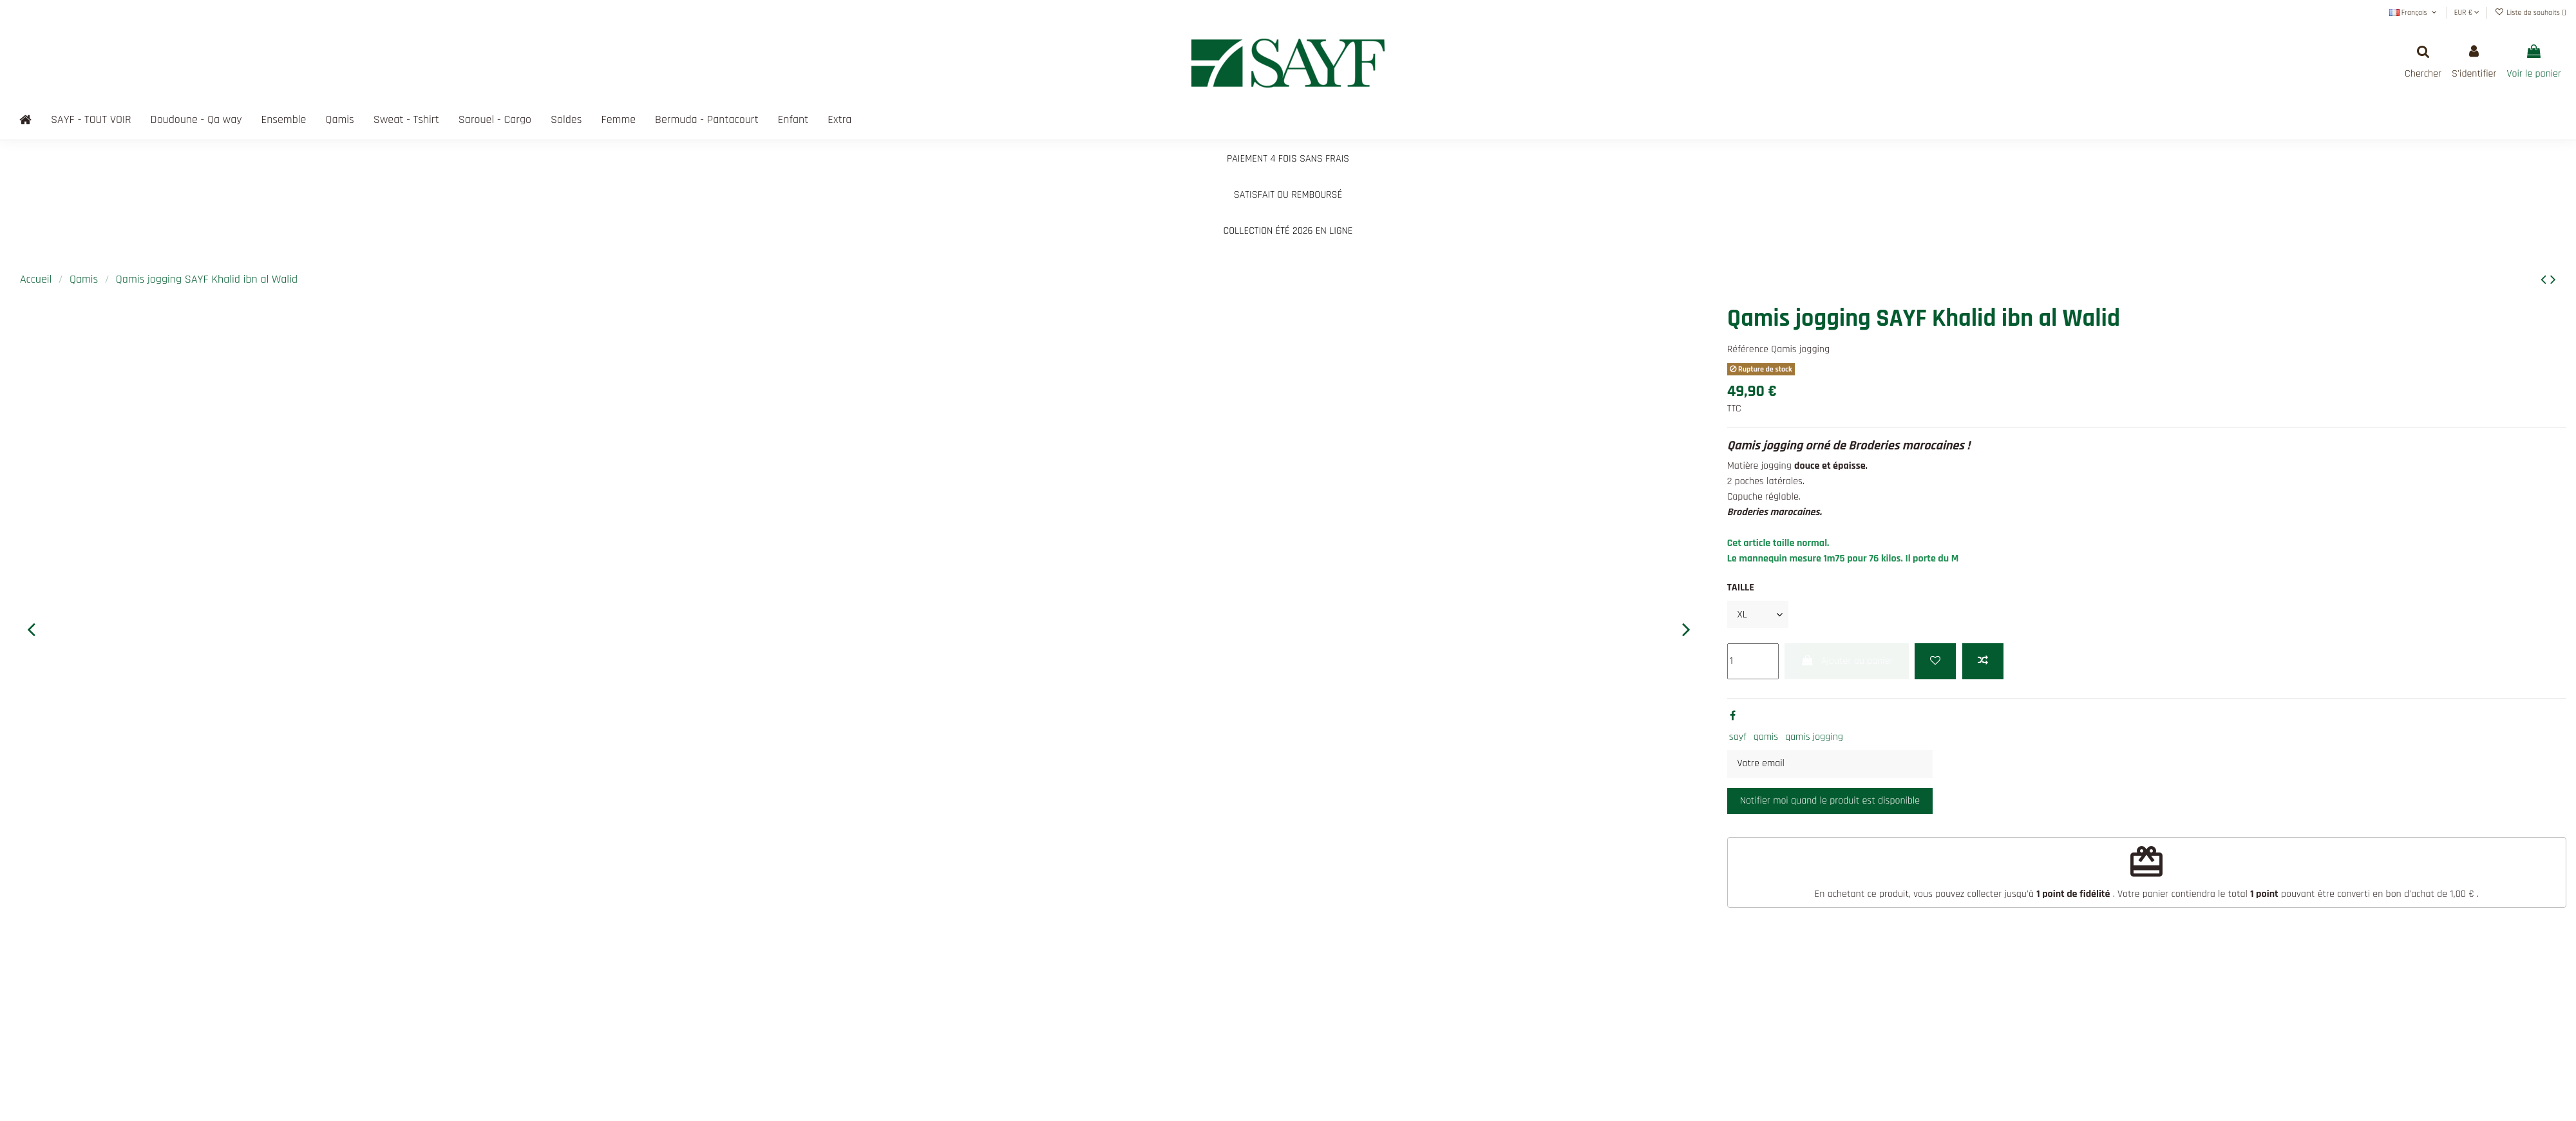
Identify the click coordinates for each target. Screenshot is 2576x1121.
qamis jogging (1814, 737)
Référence (1747, 349)
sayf (1738, 737)
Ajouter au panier (1846, 661)
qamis (1766, 737)
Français (2414, 12)
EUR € (2467, 12)
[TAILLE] (1758, 614)
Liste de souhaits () (2530, 12)
